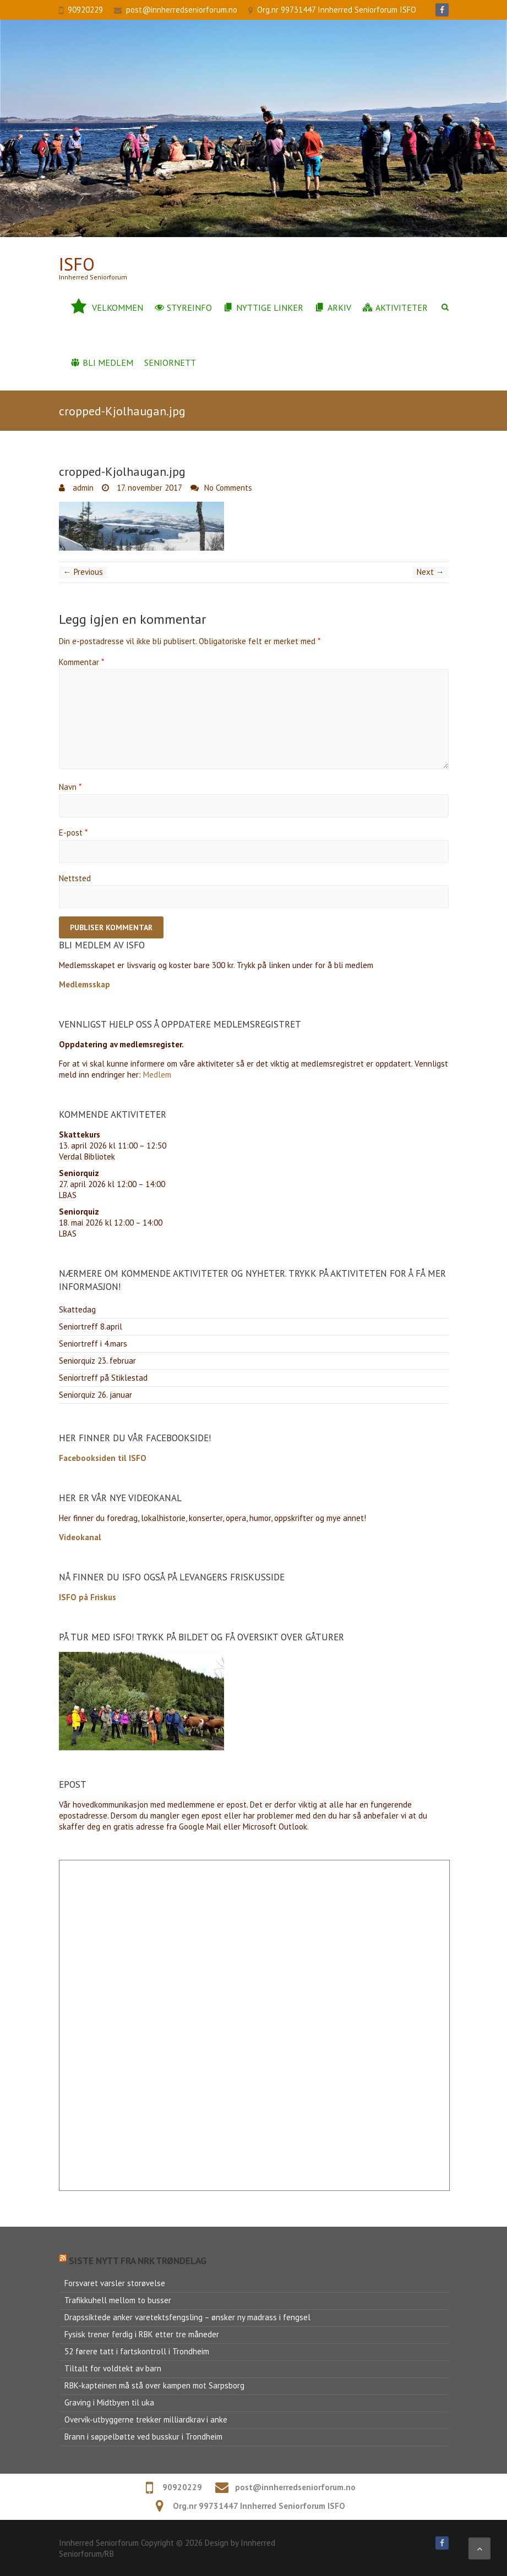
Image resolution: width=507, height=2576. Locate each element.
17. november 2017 (148, 487)
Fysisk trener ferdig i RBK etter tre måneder (141, 2334)
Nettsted (75, 878)
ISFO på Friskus (87, 1597)
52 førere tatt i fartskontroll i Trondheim (136, 2351)
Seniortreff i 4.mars (93, 1343)
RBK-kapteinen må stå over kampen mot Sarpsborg (154, 2385)
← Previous (83, 572)
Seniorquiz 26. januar (95, 1394)
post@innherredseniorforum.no (181, 9)
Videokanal (80, 1537)
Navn (70, 787)
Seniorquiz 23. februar (97, 1360)
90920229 (85, 9)
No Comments (228, 487)
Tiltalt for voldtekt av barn (112, 2368)
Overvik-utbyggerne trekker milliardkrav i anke (145, 2419)
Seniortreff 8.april (90, 1326)
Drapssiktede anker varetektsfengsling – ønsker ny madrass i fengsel (187, 2317)
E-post (73, 832)
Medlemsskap (84, 984)
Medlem (157, 1074)
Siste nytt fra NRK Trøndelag (137, 2261)
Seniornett (170, 362)
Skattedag (77, 1309)
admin (82, 487)
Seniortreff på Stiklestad (103, 1377)
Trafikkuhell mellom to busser (117, 2300)
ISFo (77, 264)
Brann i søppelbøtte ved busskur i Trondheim (143, 2436)
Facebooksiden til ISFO (102, 1458)
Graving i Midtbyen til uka (109, 2402)
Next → (430, 572)
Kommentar (81, 662)
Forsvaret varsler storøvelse (114, 2283)
